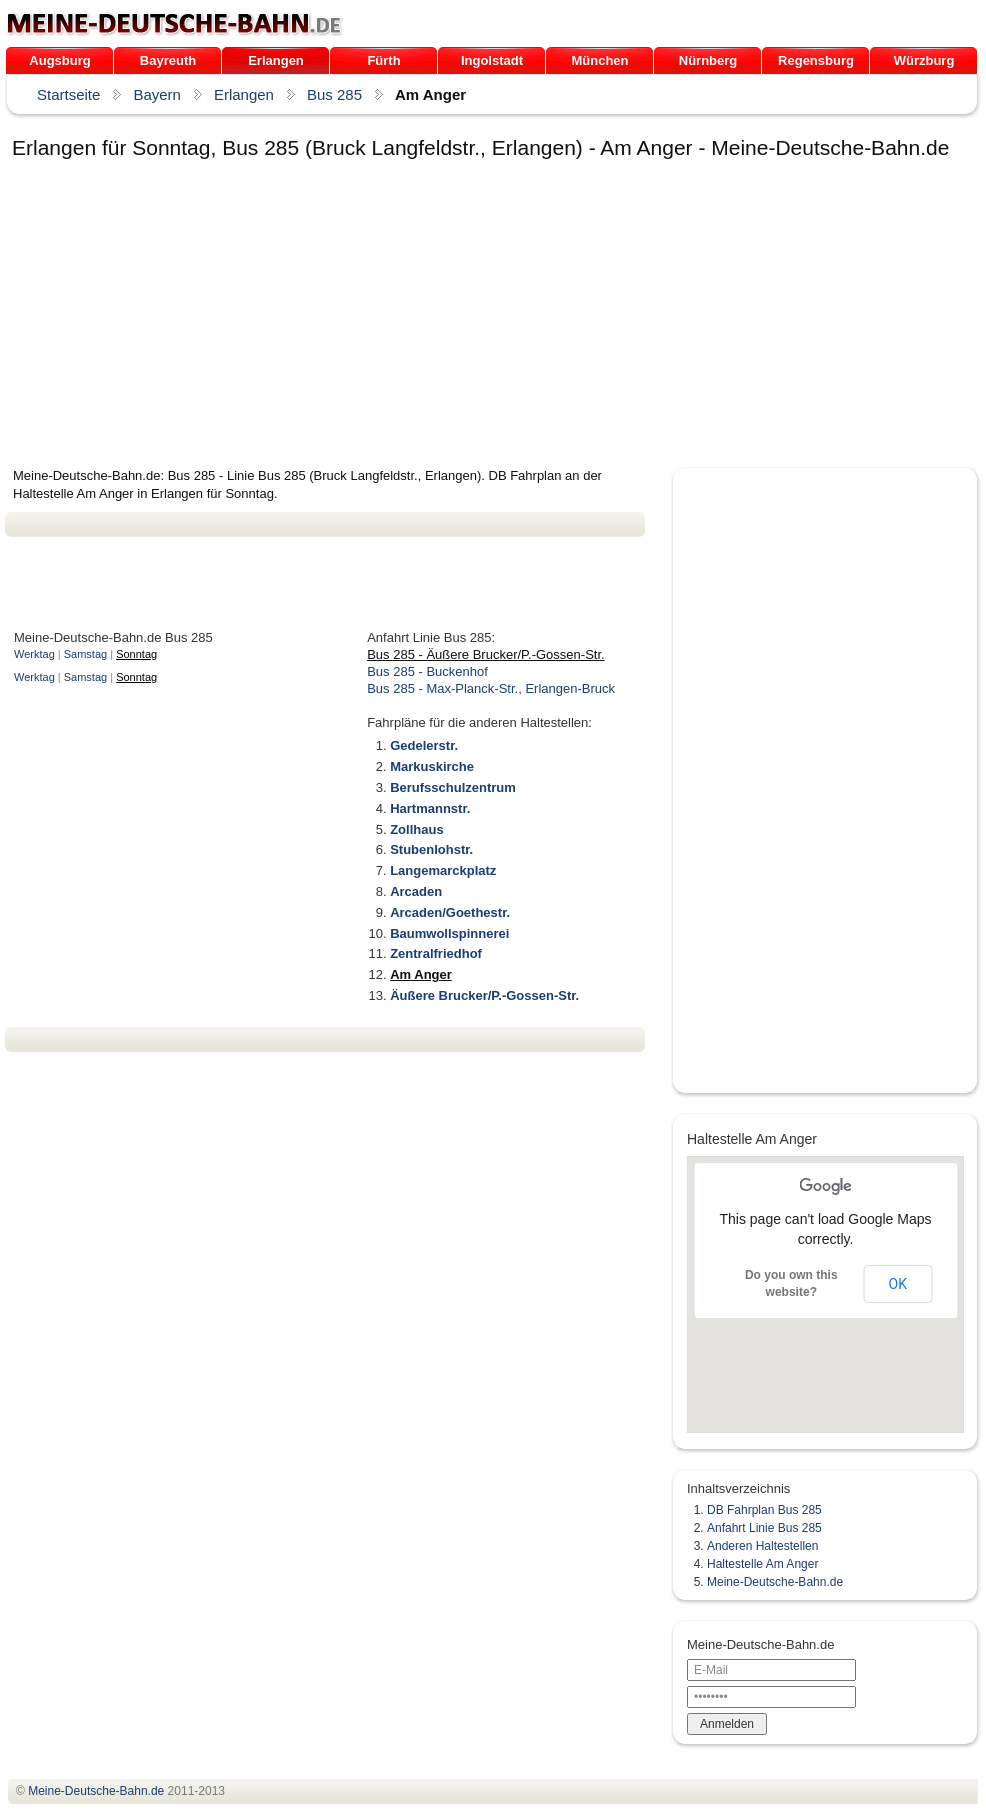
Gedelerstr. (424, 745)
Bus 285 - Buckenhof (427, 671)
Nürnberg (708, 60)
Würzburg (924, 60)
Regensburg (816, 60)
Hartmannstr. (430, 808)
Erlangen (276, 60)
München (599, 60)
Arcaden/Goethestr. (450, 912)
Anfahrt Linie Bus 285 (764, 1528)
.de (174, 24)
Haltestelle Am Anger (762, 1564)
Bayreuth (168, 60)
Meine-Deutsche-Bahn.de (775, 1582)
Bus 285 (334, 94)
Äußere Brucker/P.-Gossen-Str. (484, 995)
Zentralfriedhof (436, 953)
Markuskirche (432, 766)
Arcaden (416, 891)
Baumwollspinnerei (449, 933)
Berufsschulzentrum (453, 787)
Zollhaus (416, 829)
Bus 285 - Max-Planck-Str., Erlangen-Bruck (491, 688)
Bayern (157, 94)
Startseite (68, 94)
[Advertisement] (259, 317)
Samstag (85, 654)
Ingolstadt (492, 60)
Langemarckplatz (443, 870)
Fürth (383, 60)
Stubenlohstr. (431, 849)
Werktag (34, 654)
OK (898, 1284)
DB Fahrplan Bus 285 (764, 1510)
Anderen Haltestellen (762, 1546)
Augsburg (59, 60)
